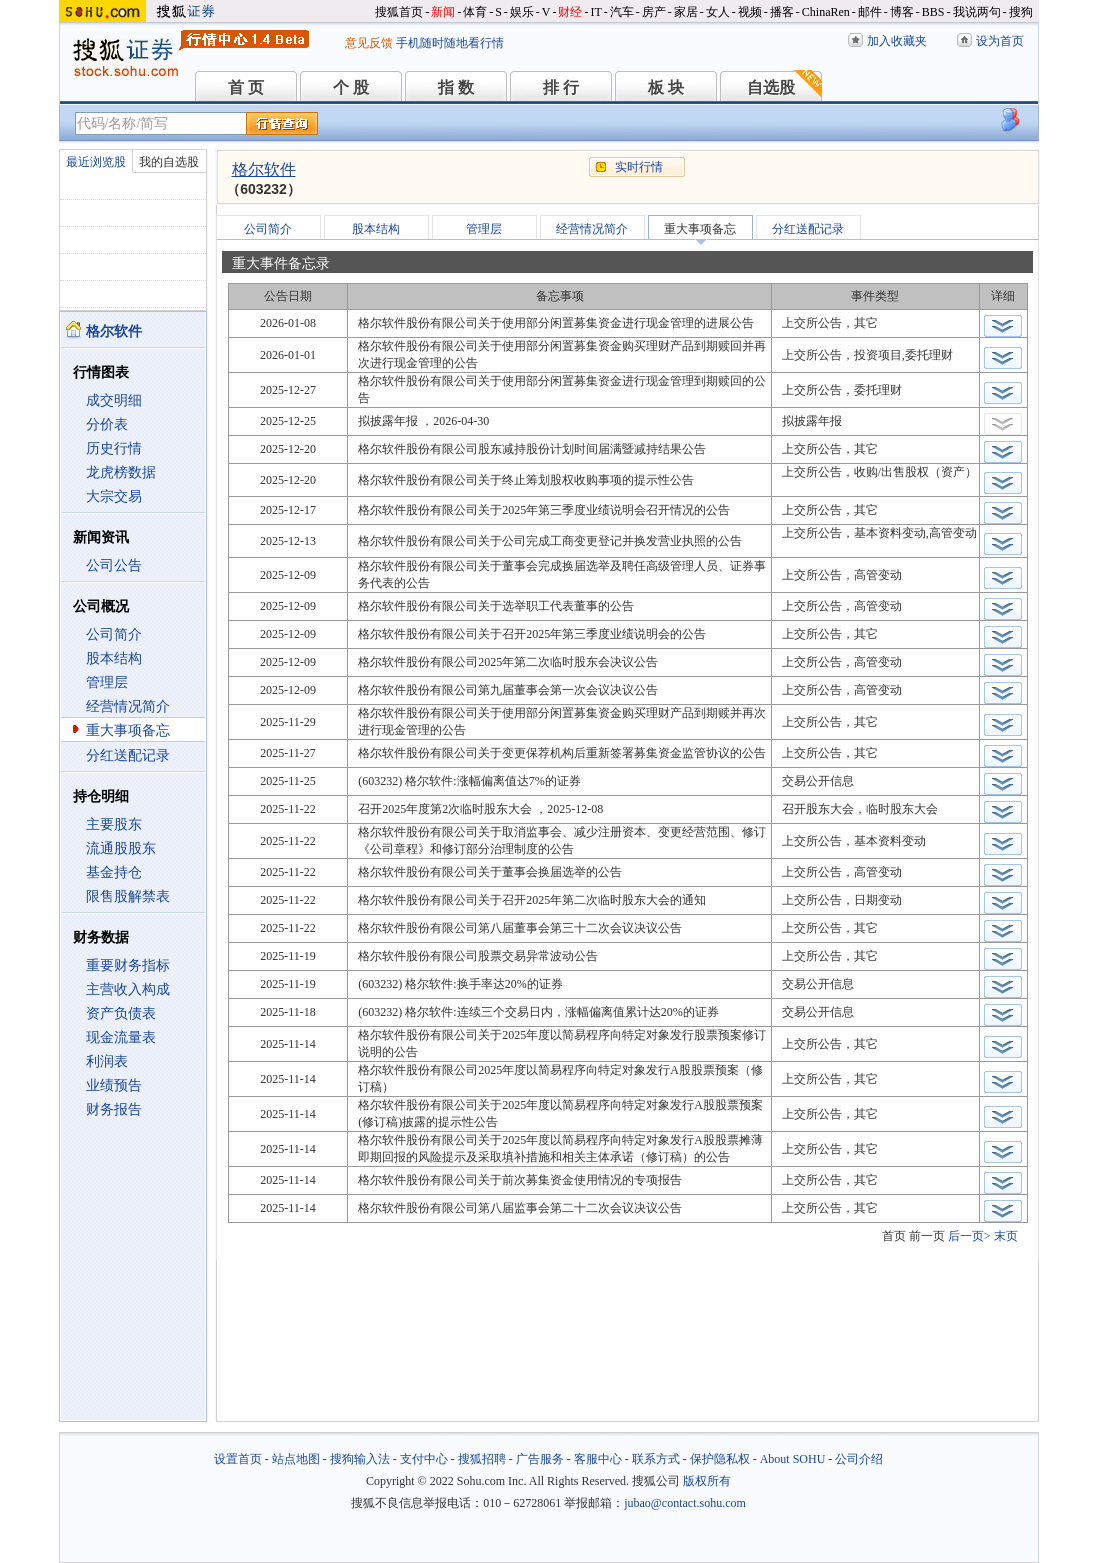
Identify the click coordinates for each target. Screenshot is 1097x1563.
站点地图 (296, 1459)
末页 (1006, 1236)
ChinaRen (826, 12)
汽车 (622, 12)
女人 (718, 12)
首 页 (246, 87)
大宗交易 (114, 496)
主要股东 (114, 824)
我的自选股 (169, 162)
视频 (750, 12)
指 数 (456, 87)
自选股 (771, 87)
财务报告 (114, 1109)
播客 (782, 12)
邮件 (870, 12)
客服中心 (598, 1459)
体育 (475, 12)
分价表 (107, 424)
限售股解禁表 (128, 896)
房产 (654, 12)
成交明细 (114, 400)
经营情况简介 (128, 706)
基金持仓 (114, 872)
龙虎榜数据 (121, 472)
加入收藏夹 (897, 41)
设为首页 (1000, 41)
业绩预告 (114, 1085)
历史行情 (114, 448)
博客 (902, 12)
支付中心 (424, 1459)
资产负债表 (121, 1013)
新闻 (443, 12)
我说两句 (977, 12)
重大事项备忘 (128, 730)
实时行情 (639, 167)
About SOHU (793, 1459)
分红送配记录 (128, 755)
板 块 (666, 87)
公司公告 (114, 565)
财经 (570, 12)
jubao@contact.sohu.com (685, 1503)
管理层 (107, 682)
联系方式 (656, 1459)
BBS (933, 12)
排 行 (561, 87)
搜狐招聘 (482, 1459)
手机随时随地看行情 (450, 43)
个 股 (351, 87)
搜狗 (1021, 12)
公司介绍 (859, 1459)
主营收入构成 (128, 989)
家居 (686, 12)
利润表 (107, 1061)
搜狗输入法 (360, 1459)
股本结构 (114, 658)
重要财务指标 (128, 965)
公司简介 (114, 634)
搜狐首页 (399, 12)
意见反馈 (369, 43)
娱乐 (522, 12)
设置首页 (238, 1459)
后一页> (969, 1236)
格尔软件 (264, 169)
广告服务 (540, 1459)
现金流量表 (121, 1037)
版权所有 (707, 1481)
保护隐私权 (720, 1459)
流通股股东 (121, 848)
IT (595, 12)
